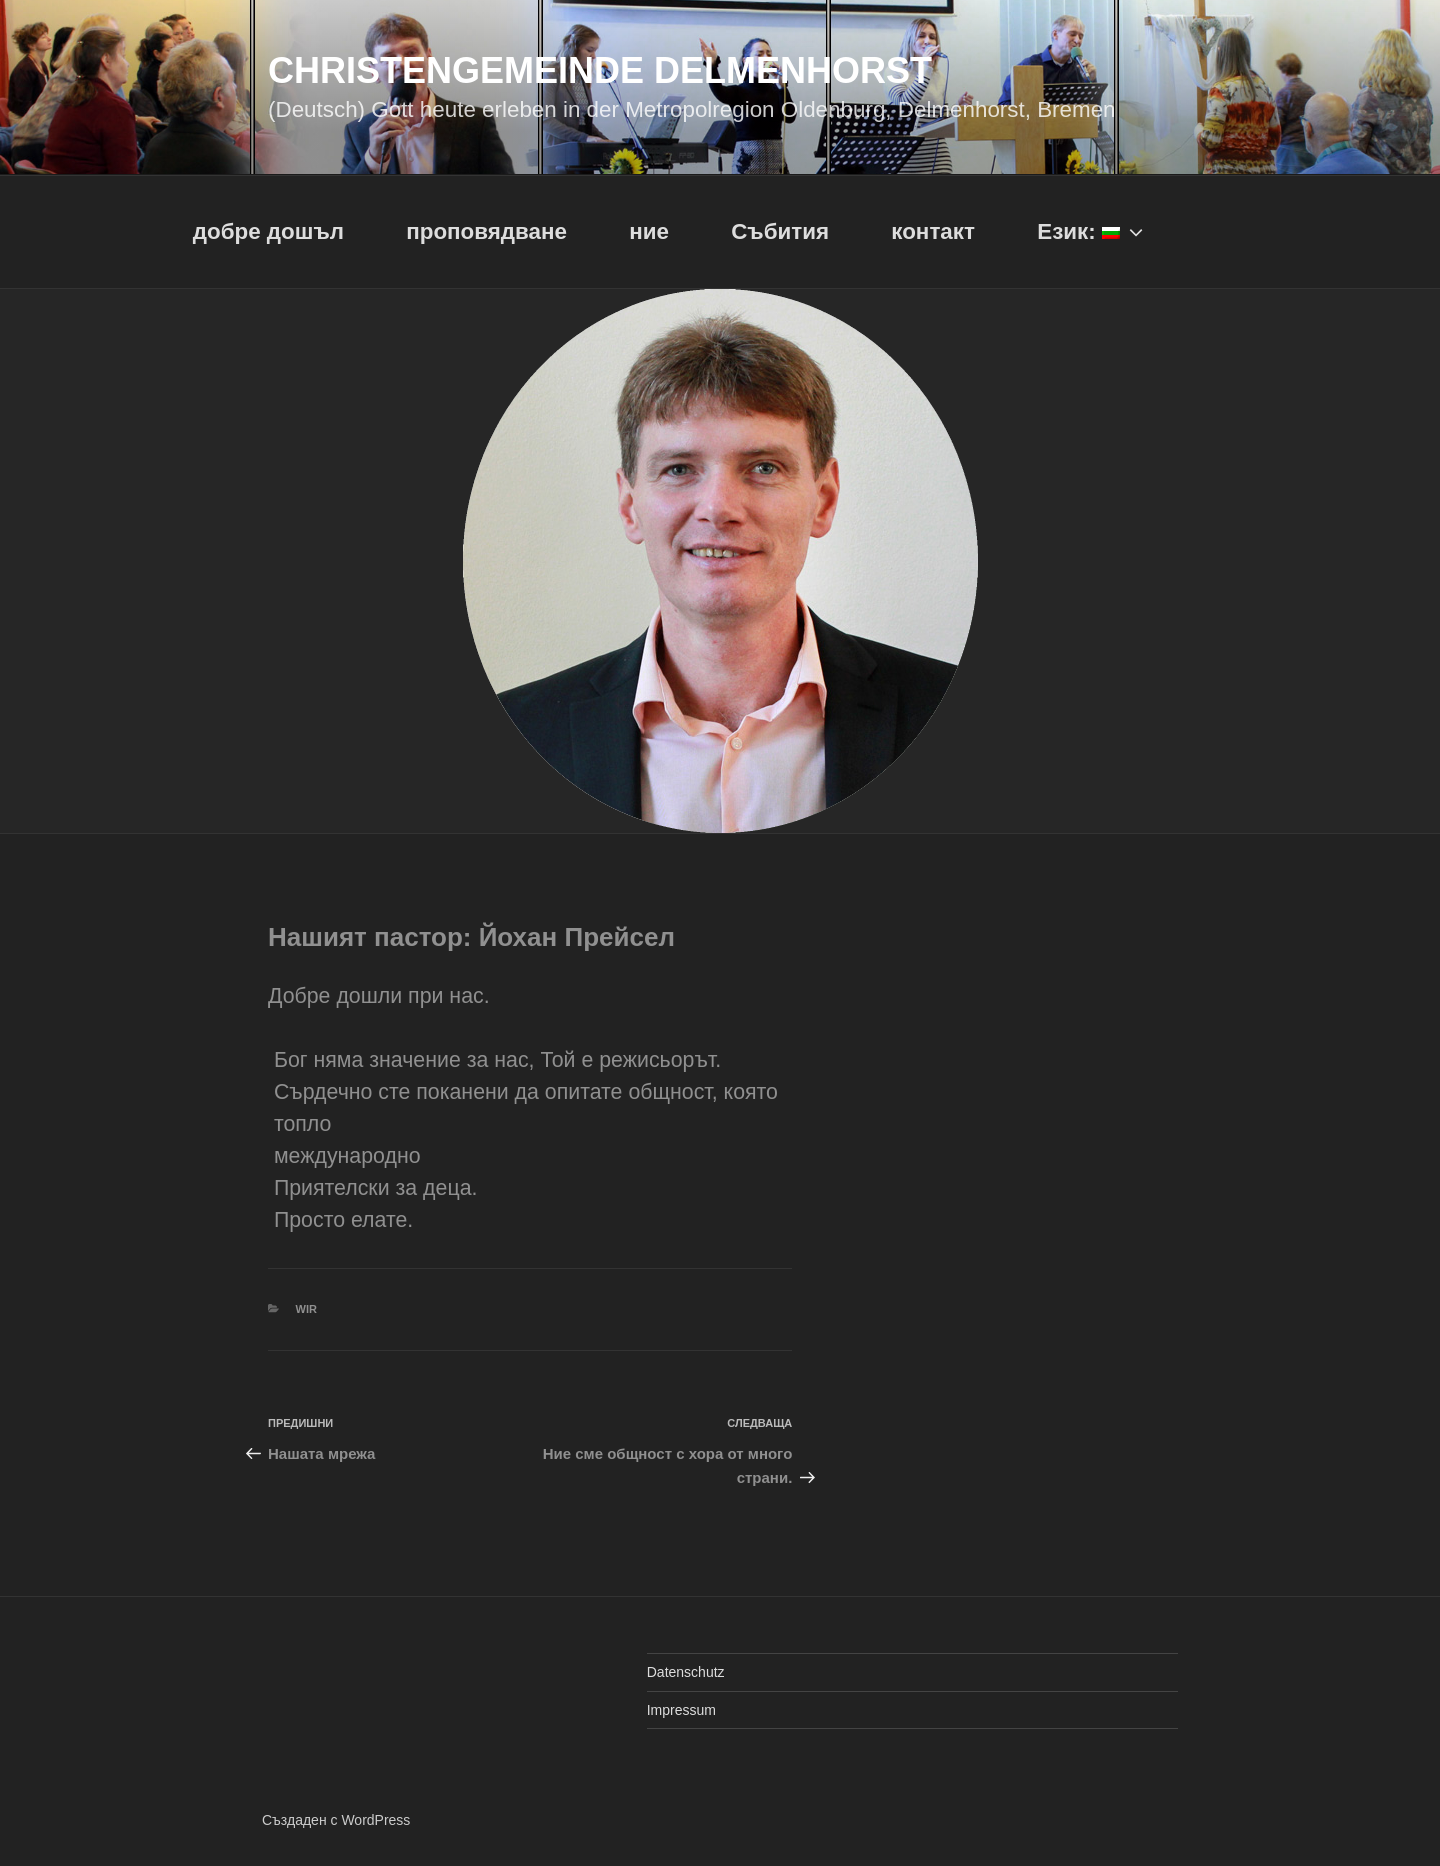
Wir (306, 1309)
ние (649, 231)
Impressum (681, 1710)
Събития (780, 231)
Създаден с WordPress (336, 1820)
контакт (933, 231)
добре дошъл (268, 231)
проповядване (486, 231)
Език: (1092, 231)
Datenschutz (686, 1672)
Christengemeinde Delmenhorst (600, 70)
